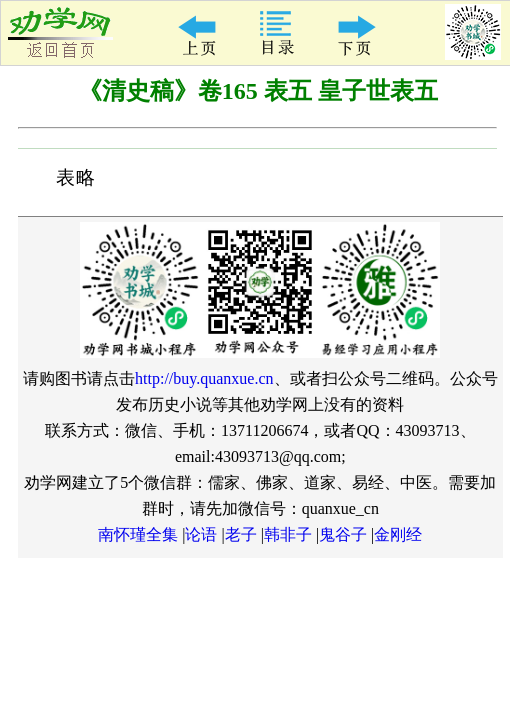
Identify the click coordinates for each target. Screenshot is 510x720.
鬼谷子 (343, 534)
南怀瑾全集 (138, 534)
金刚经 (398, 534)
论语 (201, 534)
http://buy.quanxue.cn (204, 378)
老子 (241, 534)
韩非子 (288, 534)
